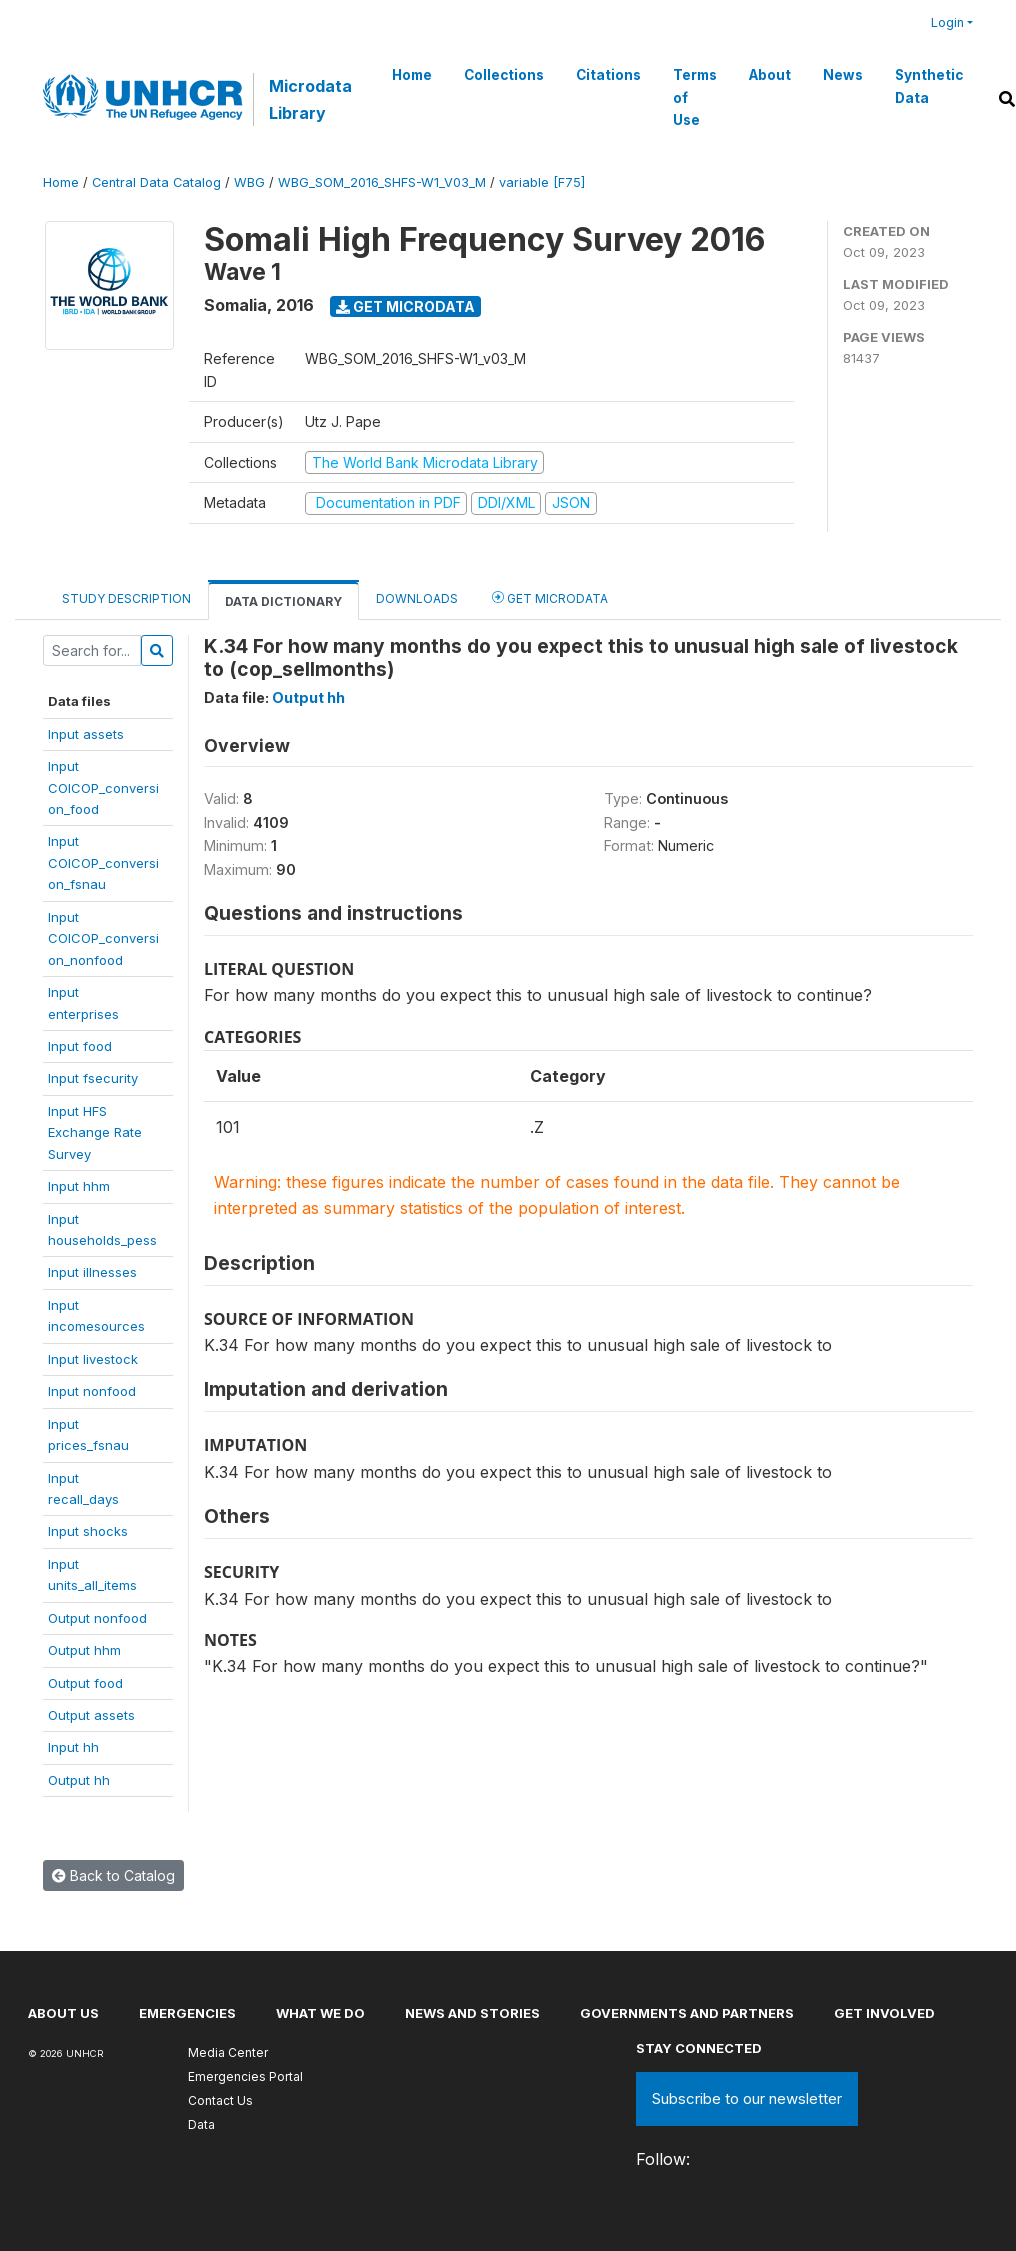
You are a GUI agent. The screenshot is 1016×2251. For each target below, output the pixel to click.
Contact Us (220, 2100)
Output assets (91, 1715)
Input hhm (79, 1186)
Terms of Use (695, 97)
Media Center (228, 2052)
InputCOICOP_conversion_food (103, 787)
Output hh (79, 1780)
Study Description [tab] (126, 598)
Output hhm (84, 1650)
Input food (80, 1046)
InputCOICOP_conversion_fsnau (103, 862)
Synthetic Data (929, 86)
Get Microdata (405, 306)
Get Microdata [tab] (550, 597)
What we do (320, 2013)
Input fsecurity (93, 1078)
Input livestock (93, 1359)
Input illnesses (92, 1272)
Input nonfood (92, 1391)
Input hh (73, 1747)
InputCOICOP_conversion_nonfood (103, 938)
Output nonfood (97, 1618)
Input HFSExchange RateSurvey (95, 1132)
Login (947, 22)
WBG (249, 182)
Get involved (884, 2013)
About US (63, 2013)
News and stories (472, 2013)
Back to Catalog (113, 1875)
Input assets (86, 734)
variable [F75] (542, 182)
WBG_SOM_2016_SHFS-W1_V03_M (382, 182)
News (843, 75)
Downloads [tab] (417, 598)
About (770, 75)
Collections (504, 75)
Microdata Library (310, 99)
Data (201, 2124)
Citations (608, 75)
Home (412, 75)
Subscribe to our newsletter (747, 2098)
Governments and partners (687, 2013)
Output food (85, 1683)
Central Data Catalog (156, 182)
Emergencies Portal (245, 2076)
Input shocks (88, 1531)
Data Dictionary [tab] (283, 601)
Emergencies (187, 2013)
